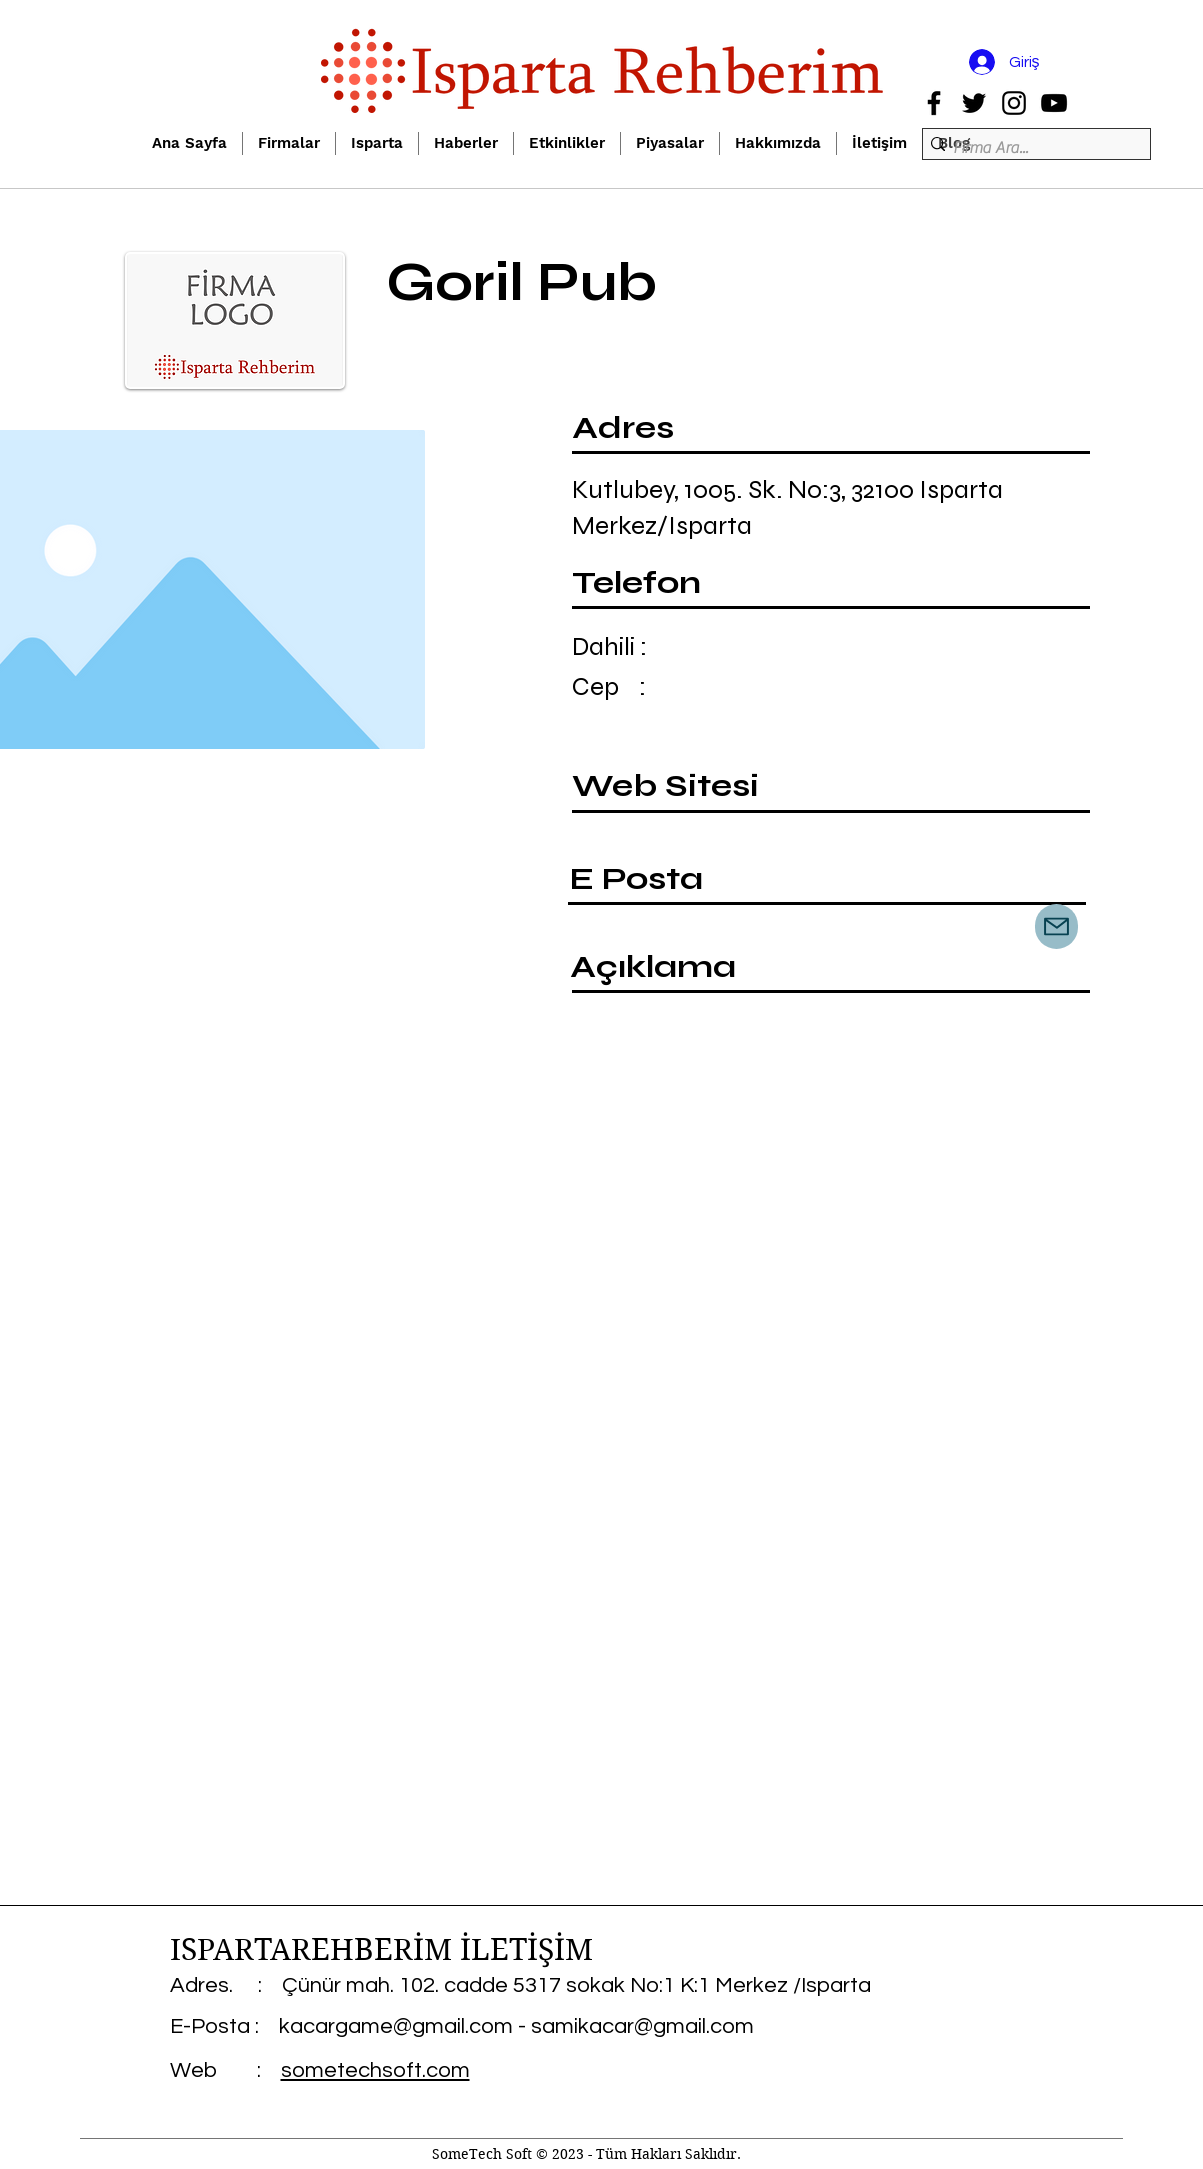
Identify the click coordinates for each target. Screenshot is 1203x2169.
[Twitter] (974, 103)
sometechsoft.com (375, 2070)
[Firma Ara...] (1030, 148)
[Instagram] (1014, 103)
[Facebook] (934, 103)
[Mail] (1056, 926)
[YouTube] (1054, 103)
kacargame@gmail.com (396, 2026)
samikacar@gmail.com (642, 2026)
